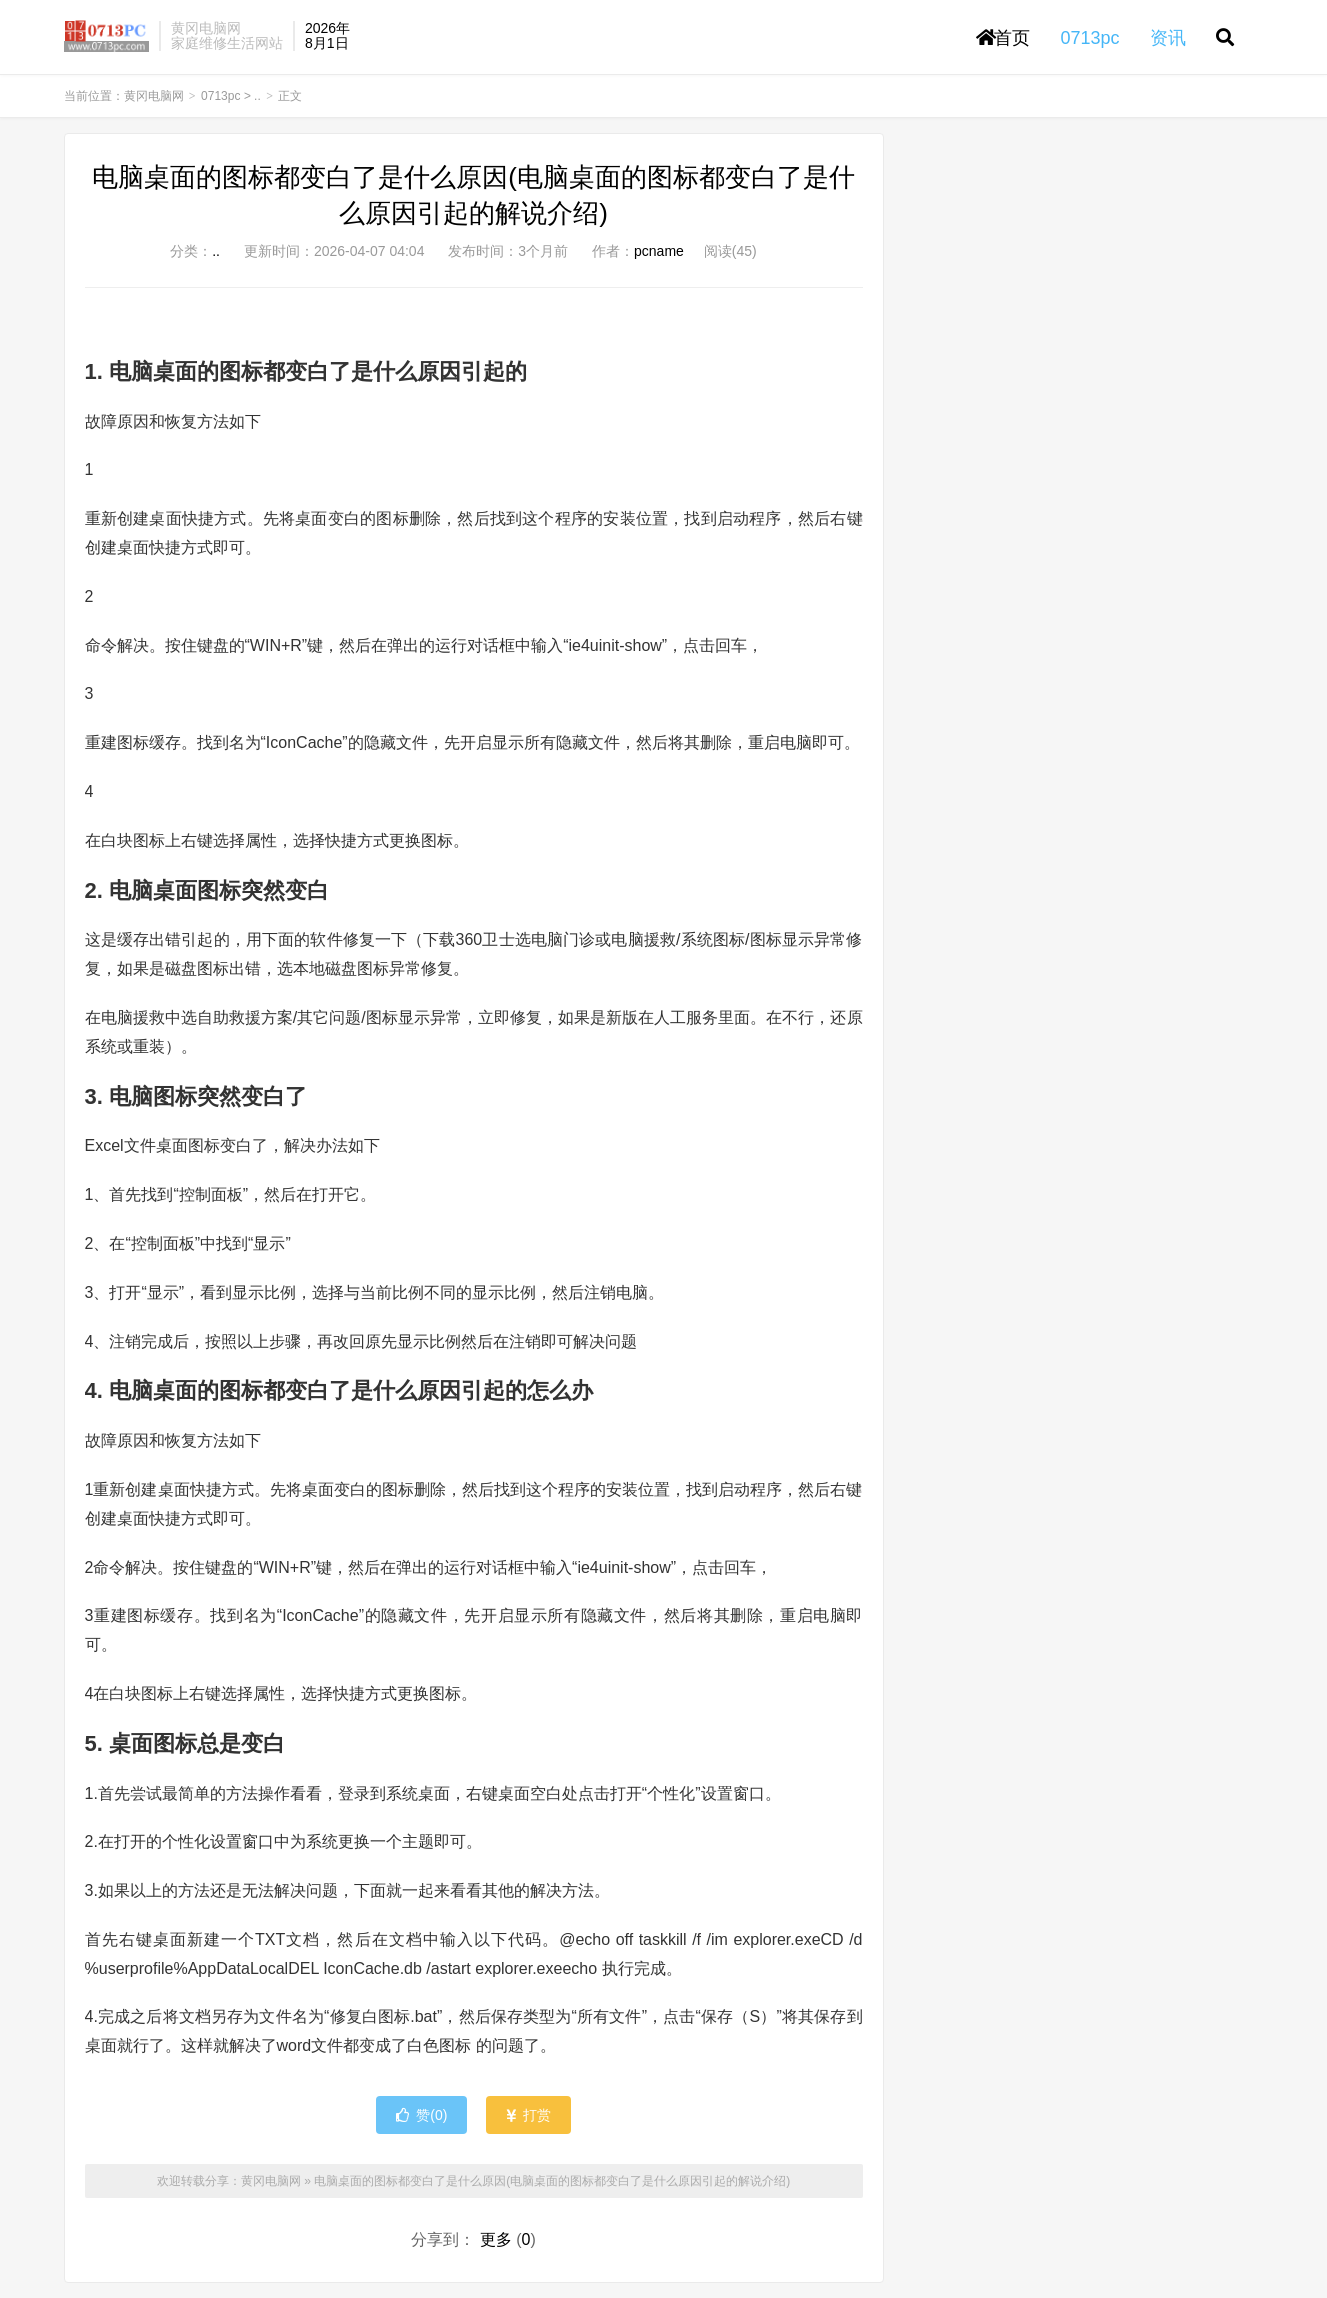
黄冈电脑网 (106, 36)
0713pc (220, 96)
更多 (496, 2239)
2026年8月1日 (327, 35)
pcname (659, 251)
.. (257, 96)
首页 (1003, 38)
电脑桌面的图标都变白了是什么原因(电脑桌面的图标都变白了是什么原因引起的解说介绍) (552, 2181)
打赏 (528, 2115)
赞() (421, 2115)
